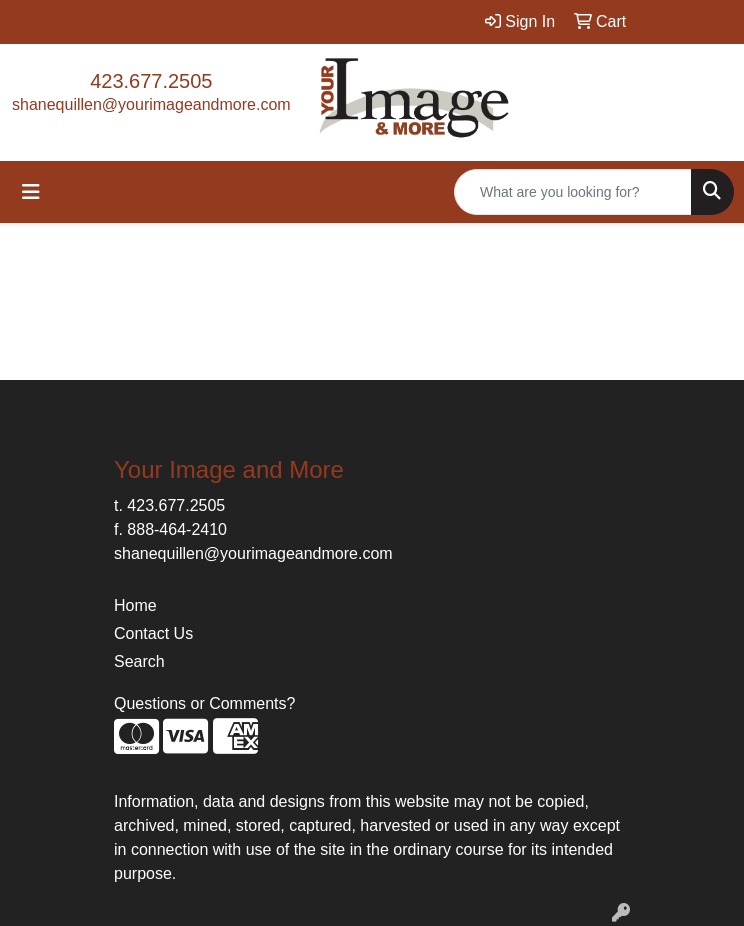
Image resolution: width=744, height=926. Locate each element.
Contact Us (153, 633)
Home (135, 605)
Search (139, 661)
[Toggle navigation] (31, 192)
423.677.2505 (151, 81)
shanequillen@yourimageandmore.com (151, 104)
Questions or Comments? (204, 703)
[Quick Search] (573, 192)
